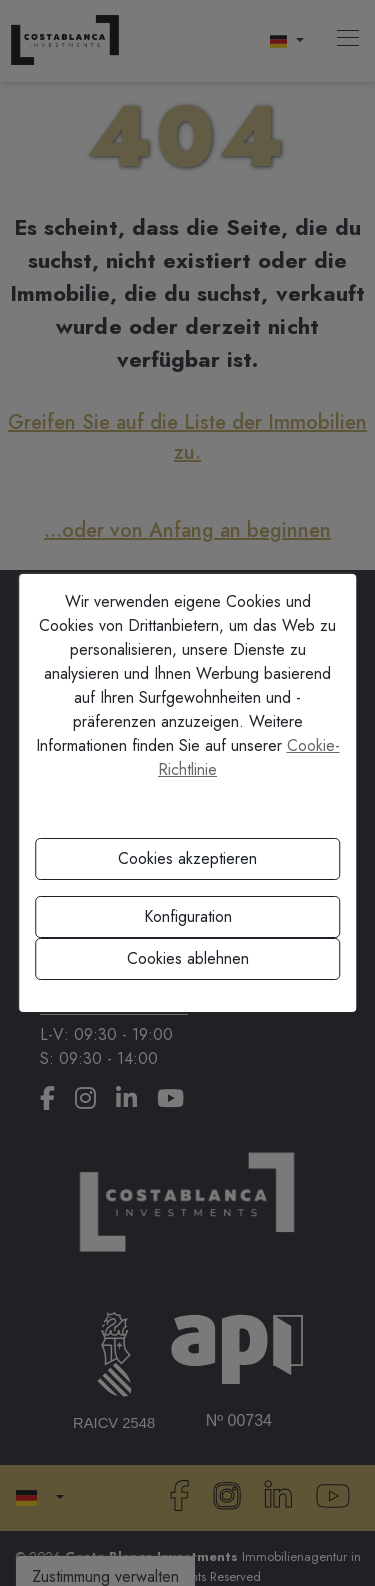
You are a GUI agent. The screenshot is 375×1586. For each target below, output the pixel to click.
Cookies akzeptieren (187, 858)
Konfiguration (188, 916)
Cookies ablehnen (188, 958)
